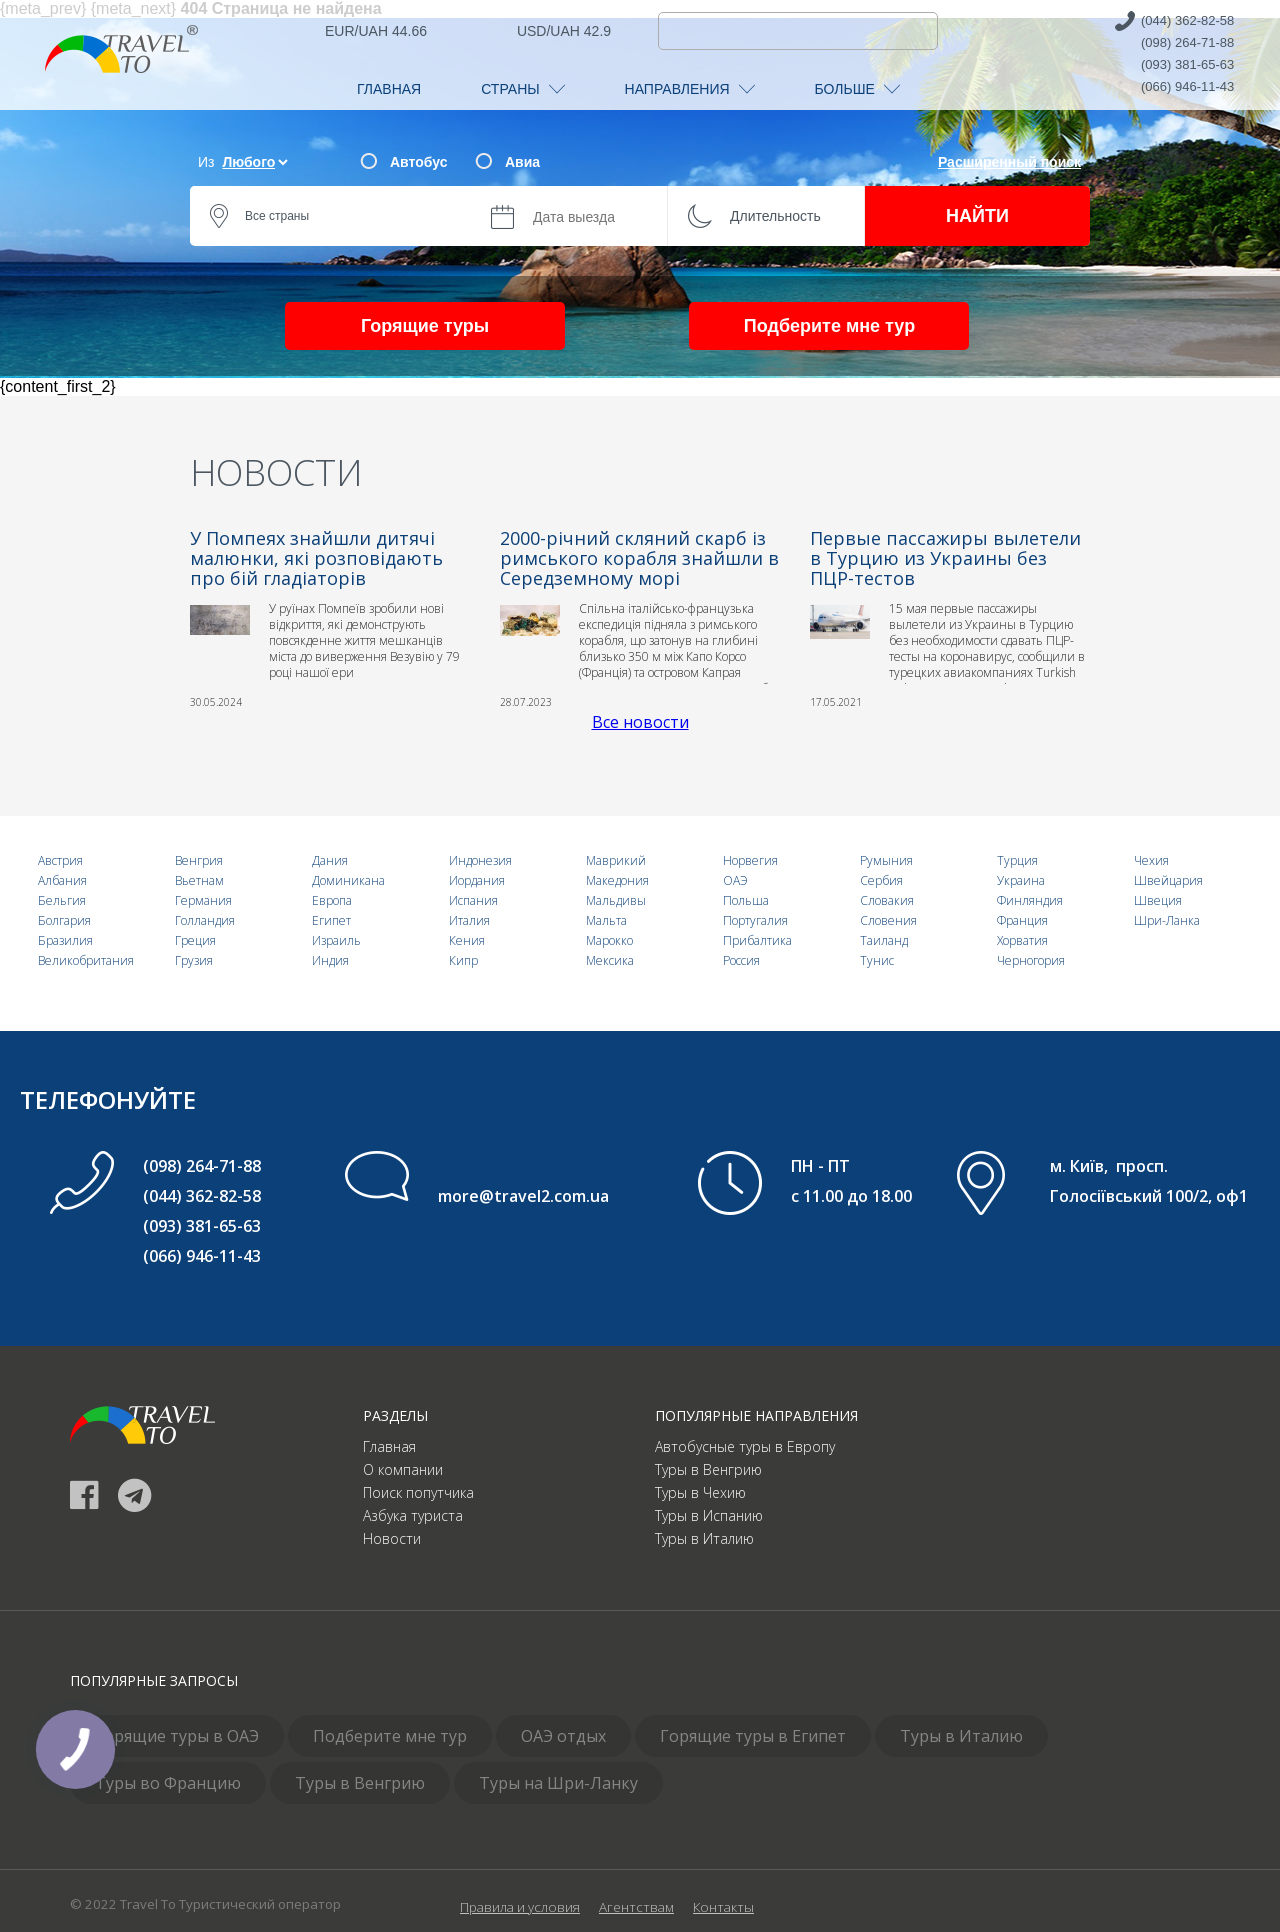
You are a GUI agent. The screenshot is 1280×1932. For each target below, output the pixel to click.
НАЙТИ (977, 216)
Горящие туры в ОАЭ (177, 1736)
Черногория (1031, 960)
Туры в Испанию (709, 1515)
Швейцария (1168, 880)
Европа (332, 900)
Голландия (205, 920)
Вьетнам (199, 880)
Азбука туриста (413, 1515)
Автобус (418, 162)
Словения (888, 920)
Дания (330, 860)
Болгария (64, 920)
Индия (330, 960)
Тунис (877, 960)
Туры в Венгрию (708, 1469)
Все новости (640, 722)
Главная (389, 1446)
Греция (195, 940)
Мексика (610, 960)
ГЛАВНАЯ (389, 89)
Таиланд (884, 940)
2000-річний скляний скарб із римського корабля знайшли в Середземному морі (639, 558)
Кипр (463, 960)
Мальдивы (616, 900)
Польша (746, 900)
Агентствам (636, 1907)
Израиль (336, 940)
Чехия (1151, 860)
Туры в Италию (704, 1538)
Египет (331, 920)
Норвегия (750, 860)
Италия (469, 920)
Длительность (775, 216)
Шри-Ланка (1167, 920)
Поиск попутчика (418, 1492)
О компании (403, 1469)
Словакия (887, 900)
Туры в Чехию (700, 1492)
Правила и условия (520, 1907)
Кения (467, 940)
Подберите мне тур (829, 326)
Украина (1021, 880)
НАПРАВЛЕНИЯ (690, 89)
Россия (741, 960)
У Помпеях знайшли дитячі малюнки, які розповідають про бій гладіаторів (316, 558)
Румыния (886, 860)
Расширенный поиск (1009, 162)
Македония (617, 880)
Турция (1017, 860)
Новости (392, 1538)
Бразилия (65, 940)
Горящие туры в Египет (753, 1736)
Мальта (606, 920)
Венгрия (199, 860)
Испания (473, 900)
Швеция (1158, 900)
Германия (203, 900)
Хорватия (1022, 940)
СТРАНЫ (522, 89)
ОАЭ (735, 880)
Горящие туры (425, 326)
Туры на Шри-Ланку (558, 1783)
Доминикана (348, 880)
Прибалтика (757, 940)
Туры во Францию (168, 1783)
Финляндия (1030, 900)
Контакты (723, 1907)
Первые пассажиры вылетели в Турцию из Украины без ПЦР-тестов (945, 558)
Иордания (477, 880)
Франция (1022, 920)
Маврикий (616, 860)
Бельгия (62, 900)
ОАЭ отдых (563, 1736)
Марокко (609, 940)
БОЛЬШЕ (857, 89)
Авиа (522, 162)
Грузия (194, 960)
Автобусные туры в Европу (745, 1446)
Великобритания (86, 960)
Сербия (881, 880)
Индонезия (480, 860)
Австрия (60, 860)
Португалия (755, 920)
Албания (62, 880)
